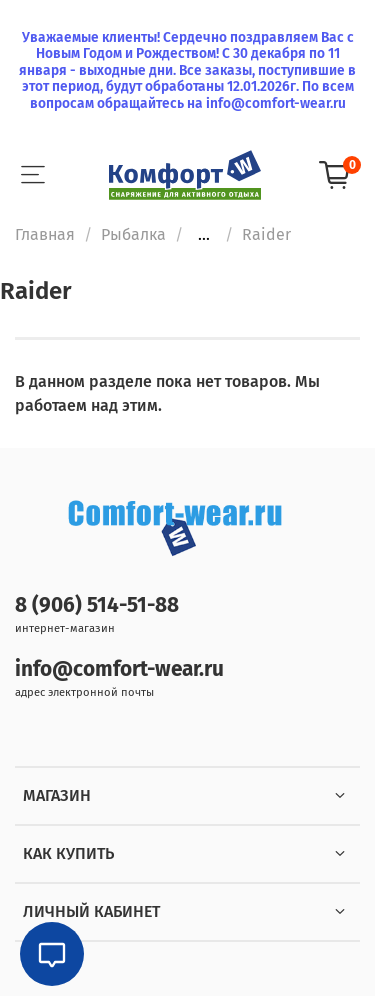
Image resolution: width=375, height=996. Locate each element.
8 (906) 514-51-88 (97, 605)
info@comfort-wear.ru (119, 669)
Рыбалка (133, 234)
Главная (45, 234)
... (204, 235)
